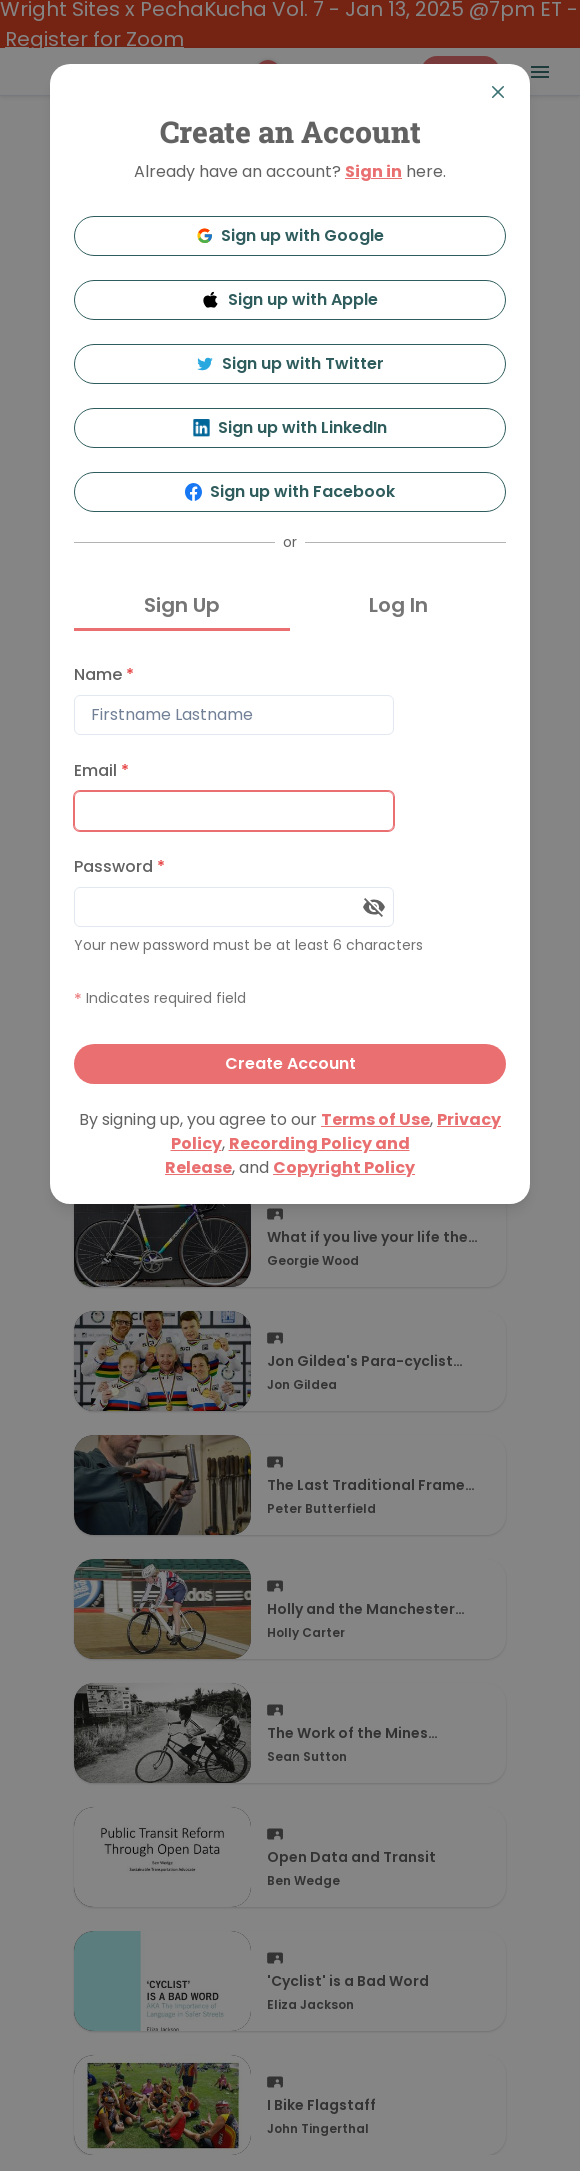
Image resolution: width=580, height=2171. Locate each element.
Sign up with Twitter (290, 363)
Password (119, 866)
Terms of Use (375, 1119)
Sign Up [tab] (182, 605)
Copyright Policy (344, 1167)
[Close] (498, 92)
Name (104, 674)
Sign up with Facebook (290, 491)
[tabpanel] (290, 869)
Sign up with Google (290, 235)
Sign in (373, 171)
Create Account (290, 1063)
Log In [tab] (398, 605)
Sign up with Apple (290, 299)
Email (101, 770)
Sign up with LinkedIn (290, 427)
